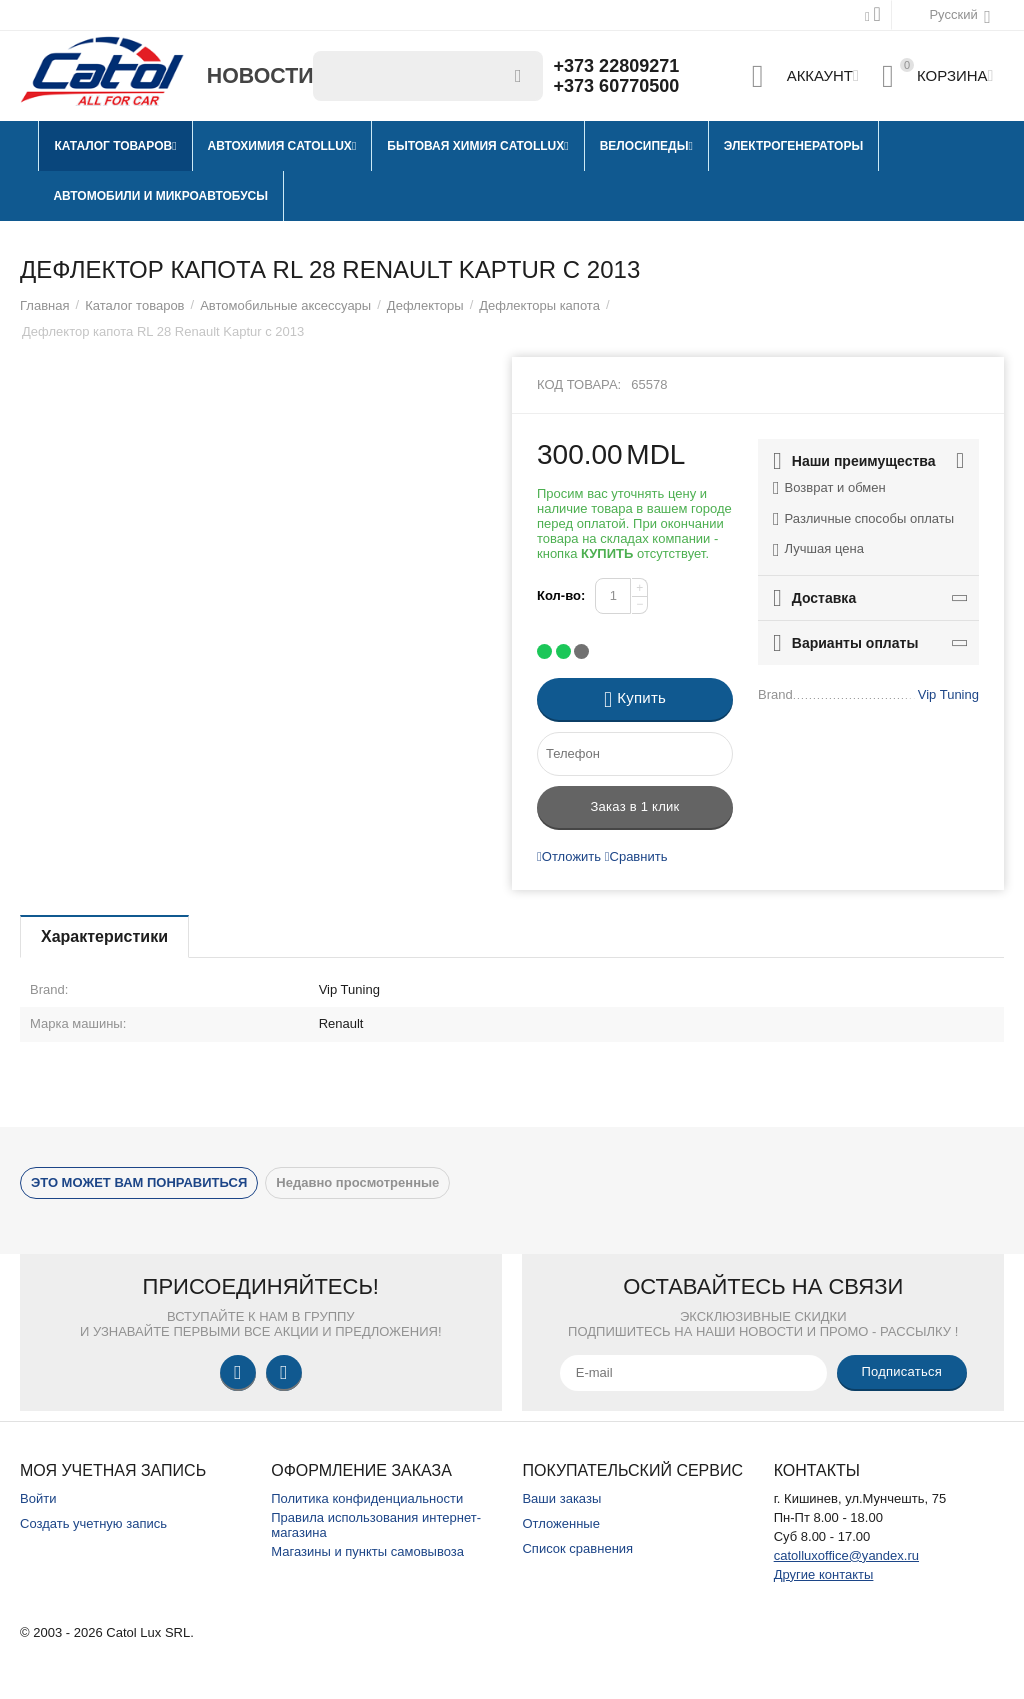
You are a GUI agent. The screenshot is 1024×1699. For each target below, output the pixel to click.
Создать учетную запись (93, 1523)
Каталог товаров (134, 305)
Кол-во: (561, 595)
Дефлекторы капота (539, 305)
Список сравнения (577, 1548)
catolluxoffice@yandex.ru (846, 1555)
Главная (45, 305)
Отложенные (561, 1523)
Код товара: (579, 384)
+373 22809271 (617, 66)
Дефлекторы (425, 305)
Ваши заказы (561, 1498)
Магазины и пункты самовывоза (367, 1551)
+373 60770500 (617, 86)
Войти (38, 1498)
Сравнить (636, 856)
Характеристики (104, 936)
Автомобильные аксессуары (285, 305)
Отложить (569, 856)
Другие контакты (824, 1574)
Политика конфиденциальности (367, 1498)
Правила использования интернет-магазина (376, 1525)
